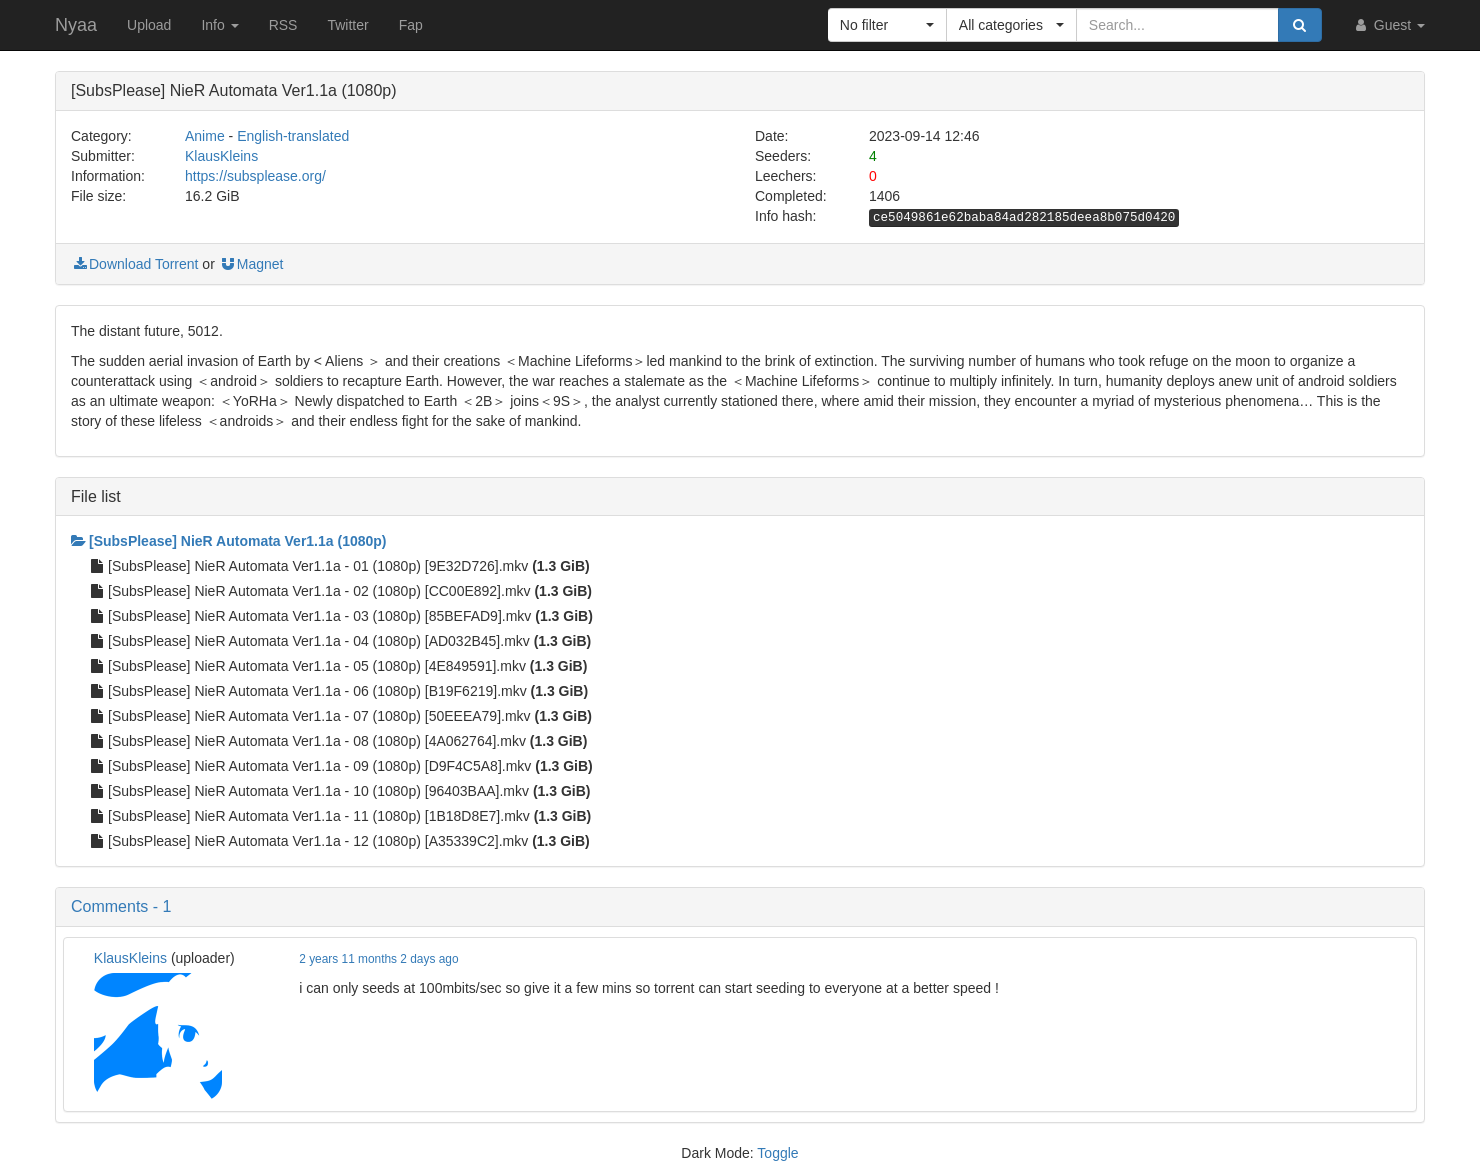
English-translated (293, 136)
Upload (149, 25)
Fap (411, 25)
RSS (283, 25)
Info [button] (219, 25)
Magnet (251, 264)
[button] (887, 25)
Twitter (347, 25)
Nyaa (76, 25)
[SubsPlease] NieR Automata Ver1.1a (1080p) (229, 541)
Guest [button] (1388, 25)
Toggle (777, 1153)
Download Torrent (134, 264)
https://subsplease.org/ (255, 176)
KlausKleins (221, 156)
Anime (205, 136)
